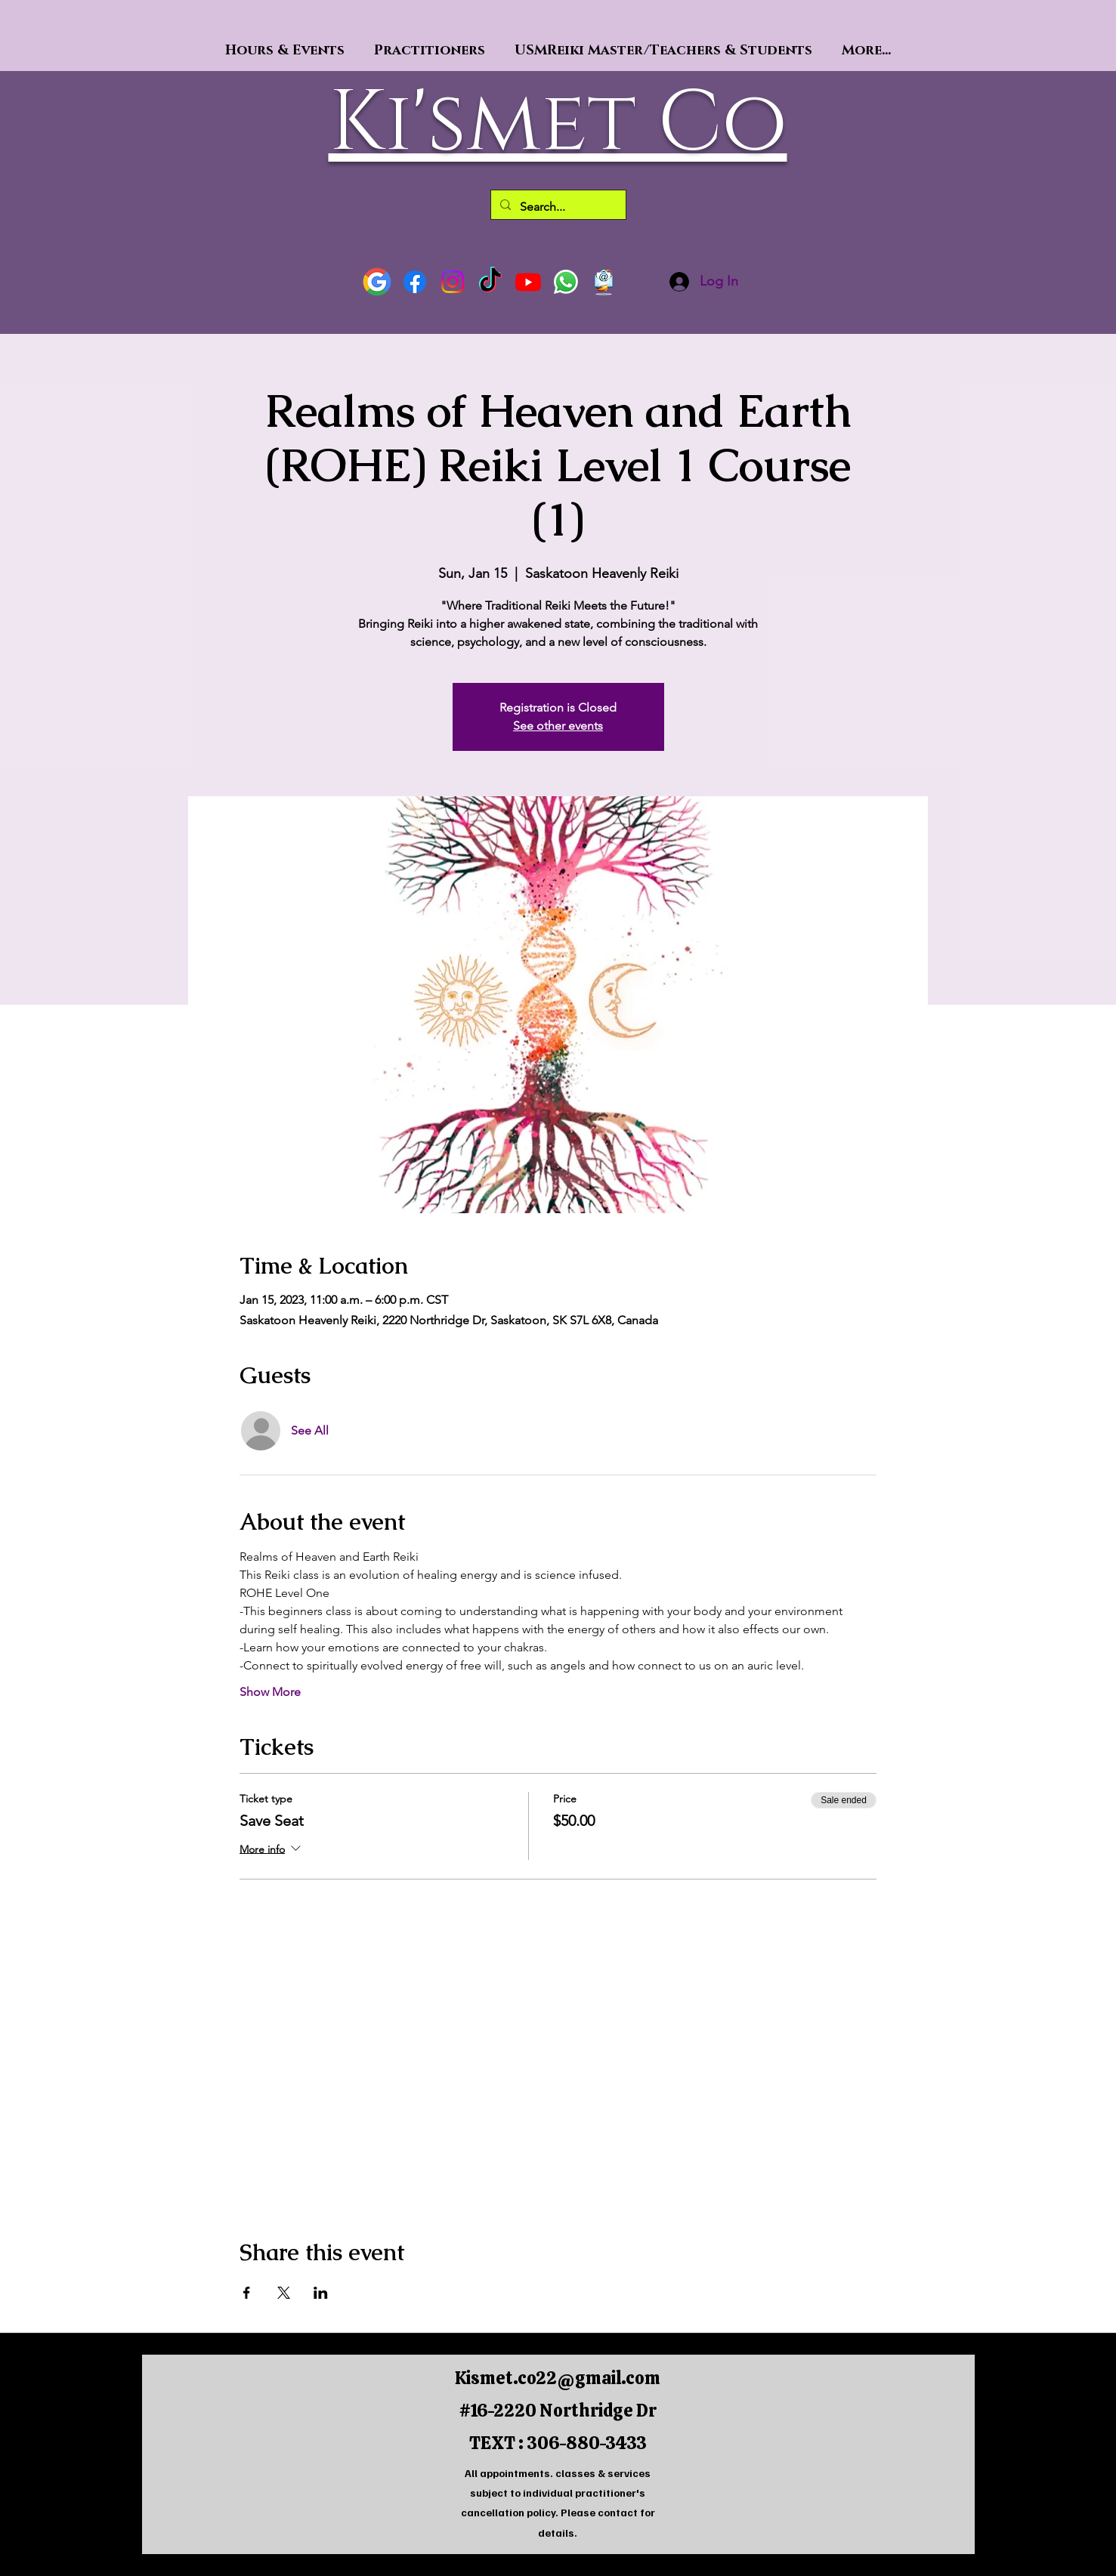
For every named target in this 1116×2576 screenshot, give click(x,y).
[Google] (377, 282)
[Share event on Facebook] (247, 2293)
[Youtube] (528, 282)
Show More (270, 1692)
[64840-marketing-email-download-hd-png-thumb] (604, 282)
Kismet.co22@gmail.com (557, 2378)
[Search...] (557, 207)
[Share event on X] (284, 2293)
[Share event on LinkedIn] (321, 2293)
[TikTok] (490, 282)
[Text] (566, 282)
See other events (558, 725)
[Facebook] (415, 282)
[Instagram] (452, 282)
